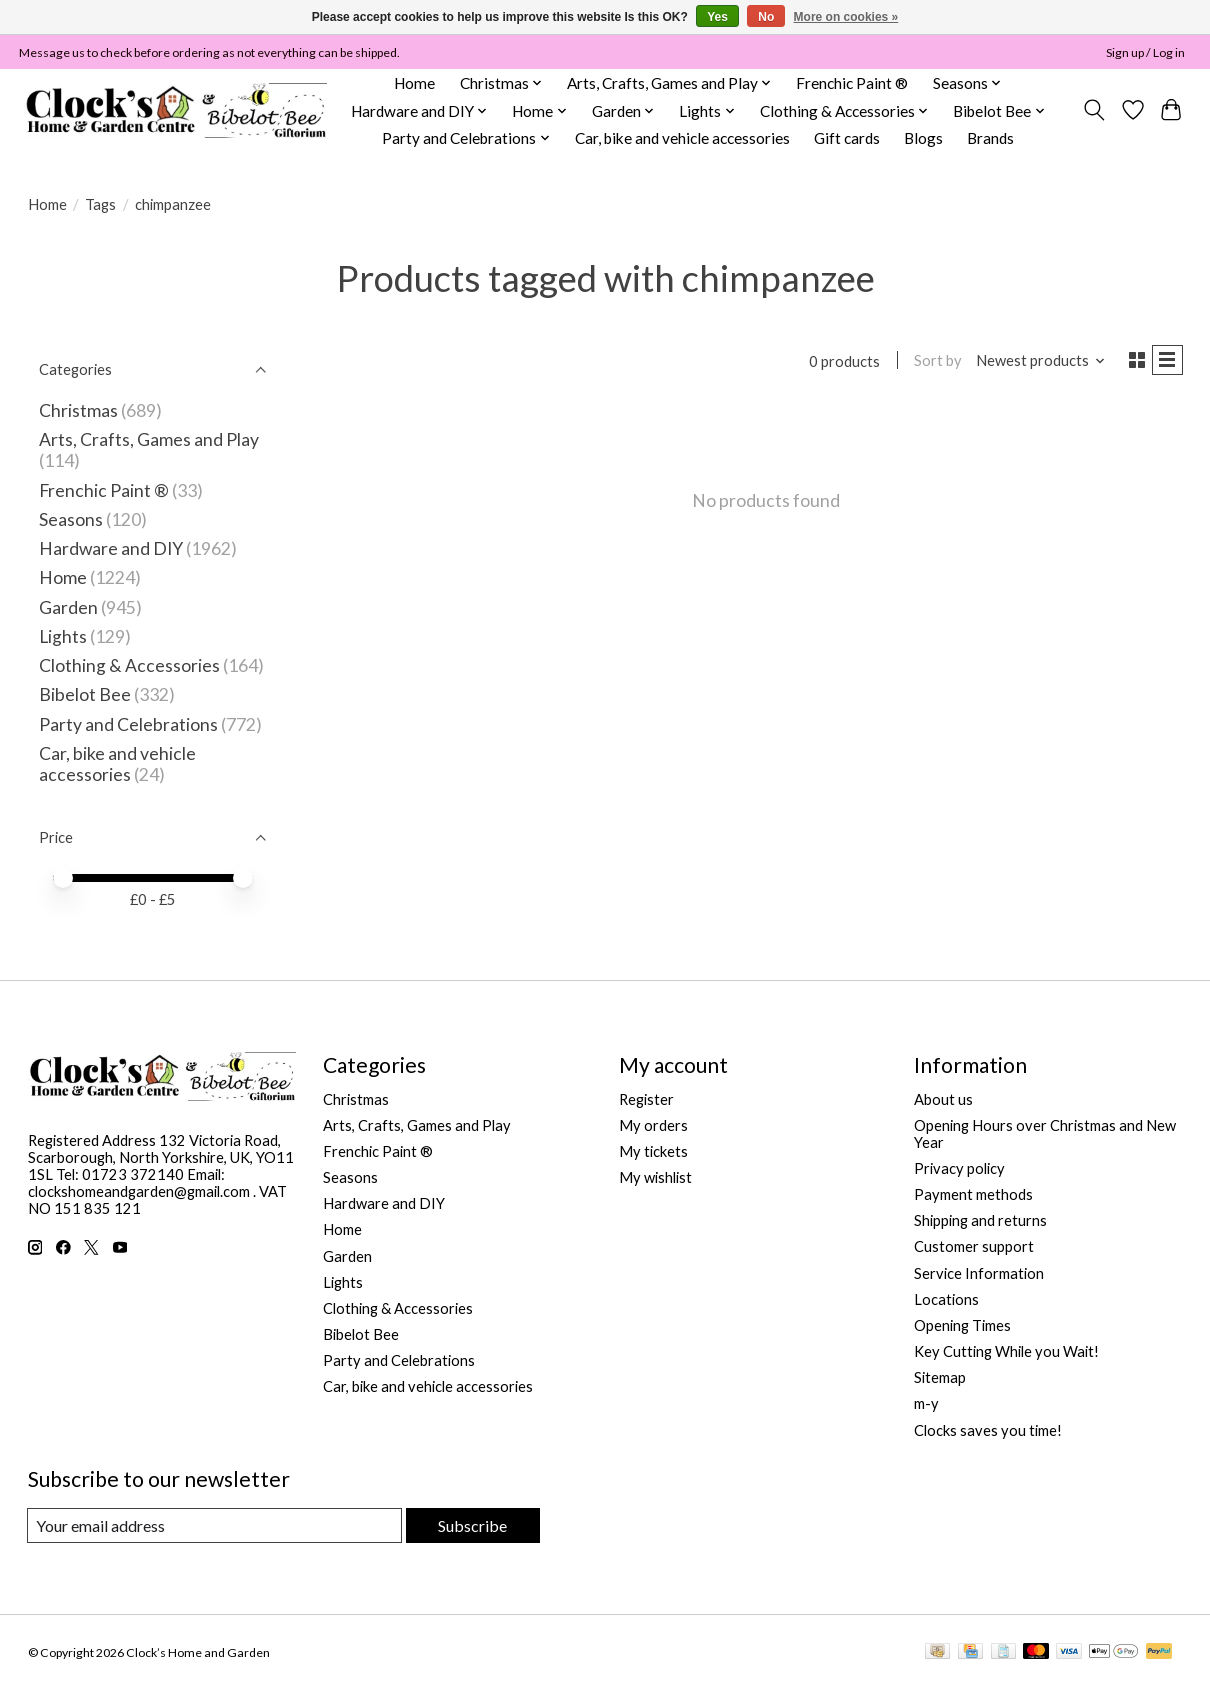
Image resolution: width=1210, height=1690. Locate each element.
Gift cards (847, 138)
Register (646, 1099)
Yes (717, 17)
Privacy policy (959, 1168)
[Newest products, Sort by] (1032, 362)
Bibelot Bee (85, 694)
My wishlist (655, 1177)
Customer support (974, 1246)
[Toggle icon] (1093, 110)
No (766, 17)
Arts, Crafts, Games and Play (149, 439)
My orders (653, 1125)
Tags (100, 204)
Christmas (78, 410)
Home (414, 83)
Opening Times (962, 1325)
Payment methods (973, 1194)
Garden (68, 607)
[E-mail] (213, 1526)
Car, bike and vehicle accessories (682, 138)
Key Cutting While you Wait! (1006, 1351)
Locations (946, 1299)
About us (943, 1099)
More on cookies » (846, 17)
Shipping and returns (980, 1220)
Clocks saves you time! (988, 1430)
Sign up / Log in (1145, 52)
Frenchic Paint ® (852, 83)
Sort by (930, 362)
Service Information (979, 1273)
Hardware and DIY (111, 548)
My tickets (653, 1151)
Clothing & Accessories (129, 665)
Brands (990, 138)
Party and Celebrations (128, 724)
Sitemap (940, 1377)
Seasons (72, 519)
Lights (63, 636)
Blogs (923, 138)
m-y (926, 1403)
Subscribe (471, 1525)
